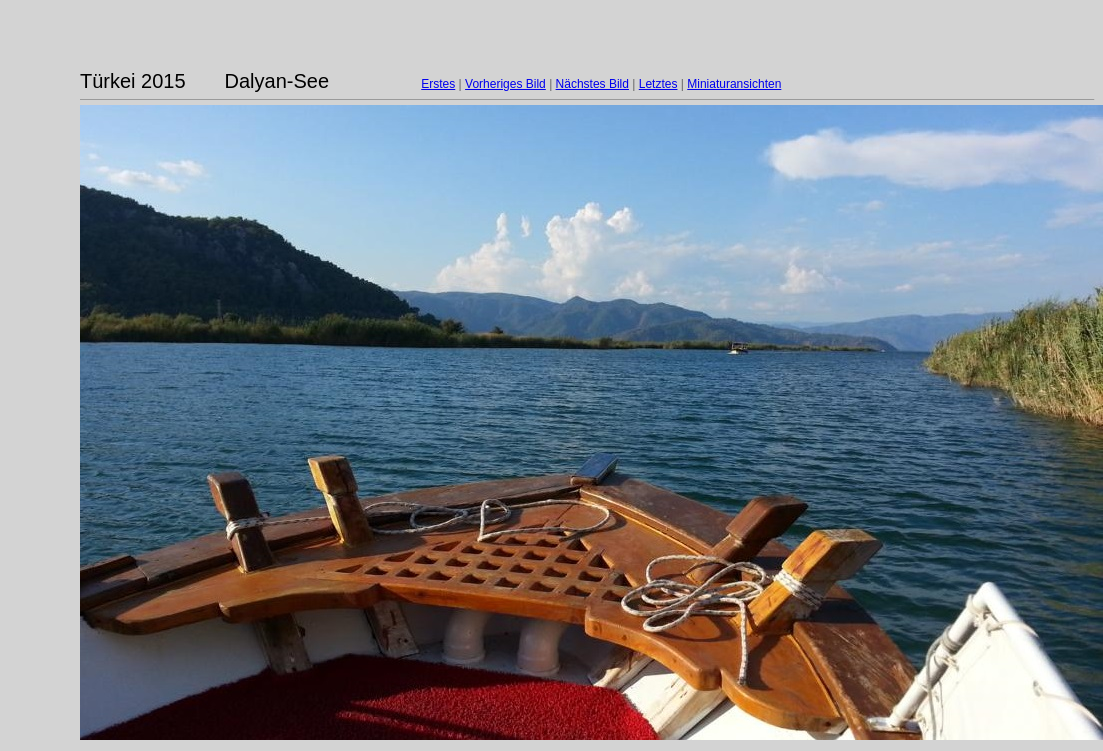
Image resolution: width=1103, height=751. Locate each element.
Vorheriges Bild (505, 84)
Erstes (438, 84)
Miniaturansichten (734, 84)
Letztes (658, 84)
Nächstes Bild (592, 84)
